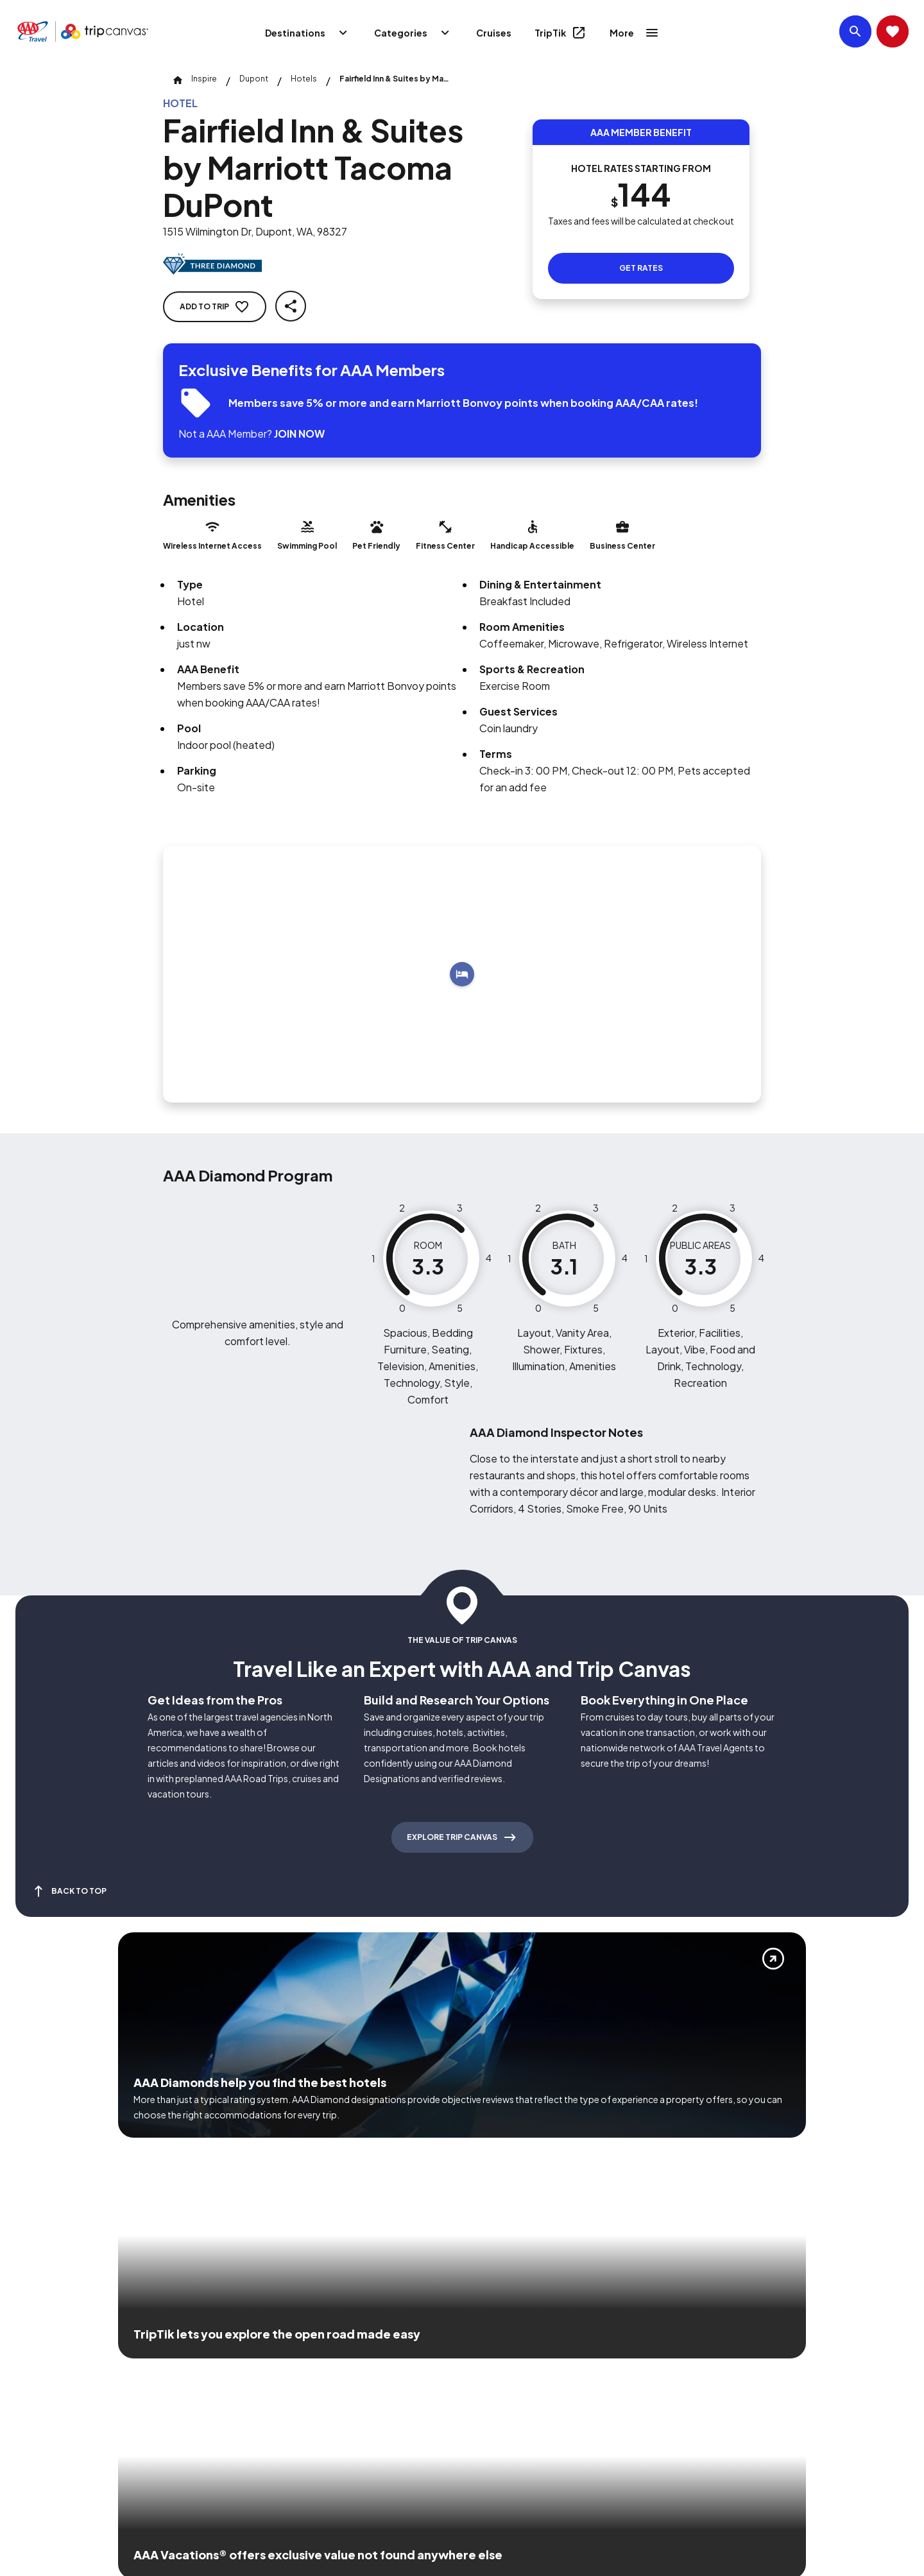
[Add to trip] (462, 974)
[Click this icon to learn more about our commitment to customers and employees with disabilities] (34, 2365)
